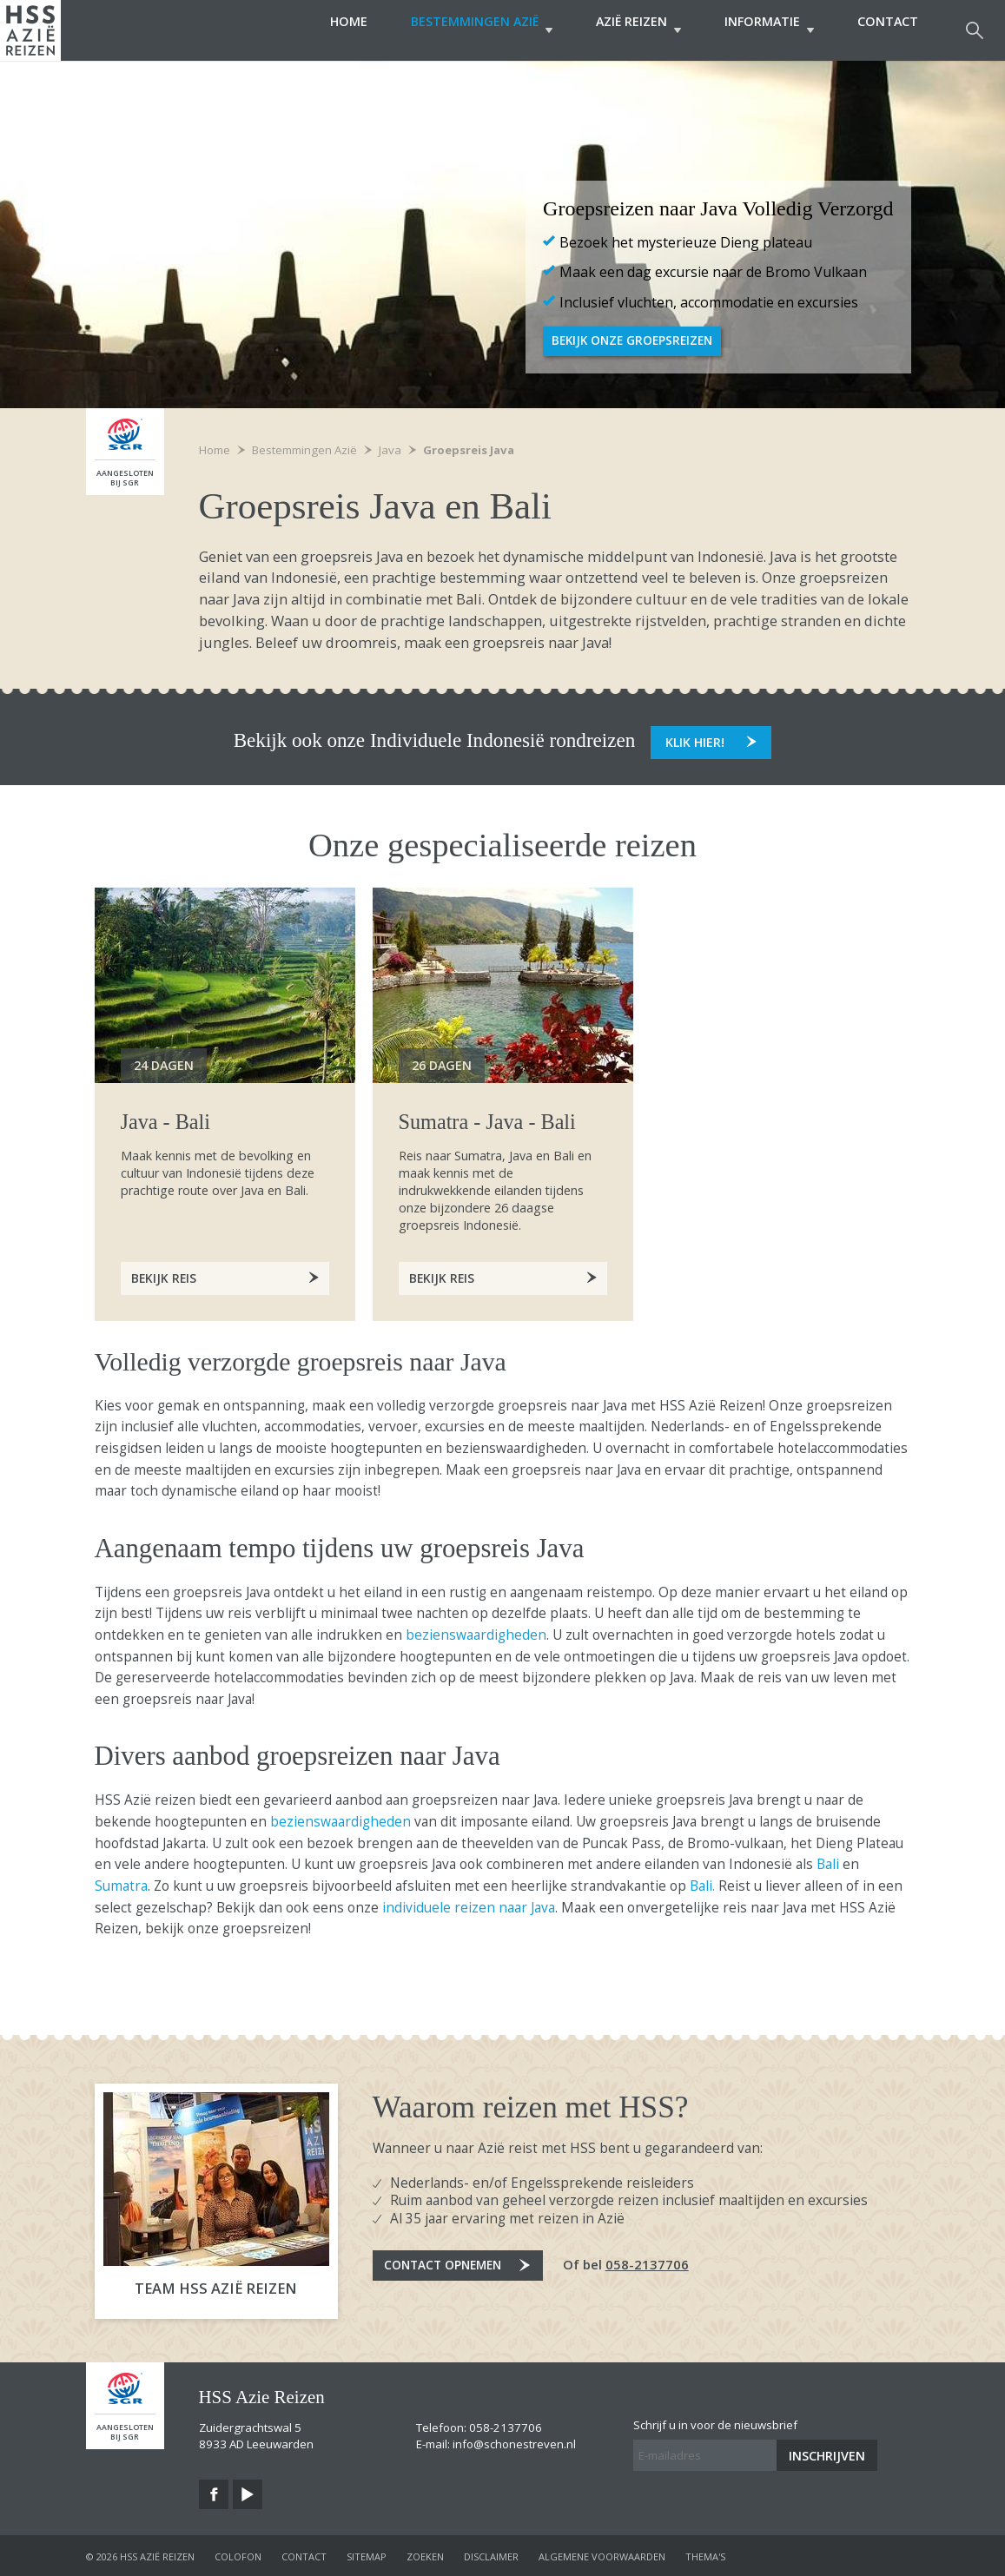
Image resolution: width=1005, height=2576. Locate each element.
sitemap (367, 2553)
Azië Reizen (621, 30)
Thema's (705, 2553)
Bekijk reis (442, 1274)
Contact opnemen (449, 2268)
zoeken (425, 2553)
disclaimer (491, 2553)
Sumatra (121, 1883)
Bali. (702, 1883)
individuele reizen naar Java (467, 1905)
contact (304, 2553)
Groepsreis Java (468, 450)
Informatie (760, 30)
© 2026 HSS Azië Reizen (140, 2553)
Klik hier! (694, 738)
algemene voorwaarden (602, 2553)
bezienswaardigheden (476, 1632)
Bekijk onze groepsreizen (637, 341)
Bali (830, 1862)
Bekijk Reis (164, 1274)
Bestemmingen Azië (455, 30)
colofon (238, 2553)
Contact (887, 30)
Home (314, 30)
